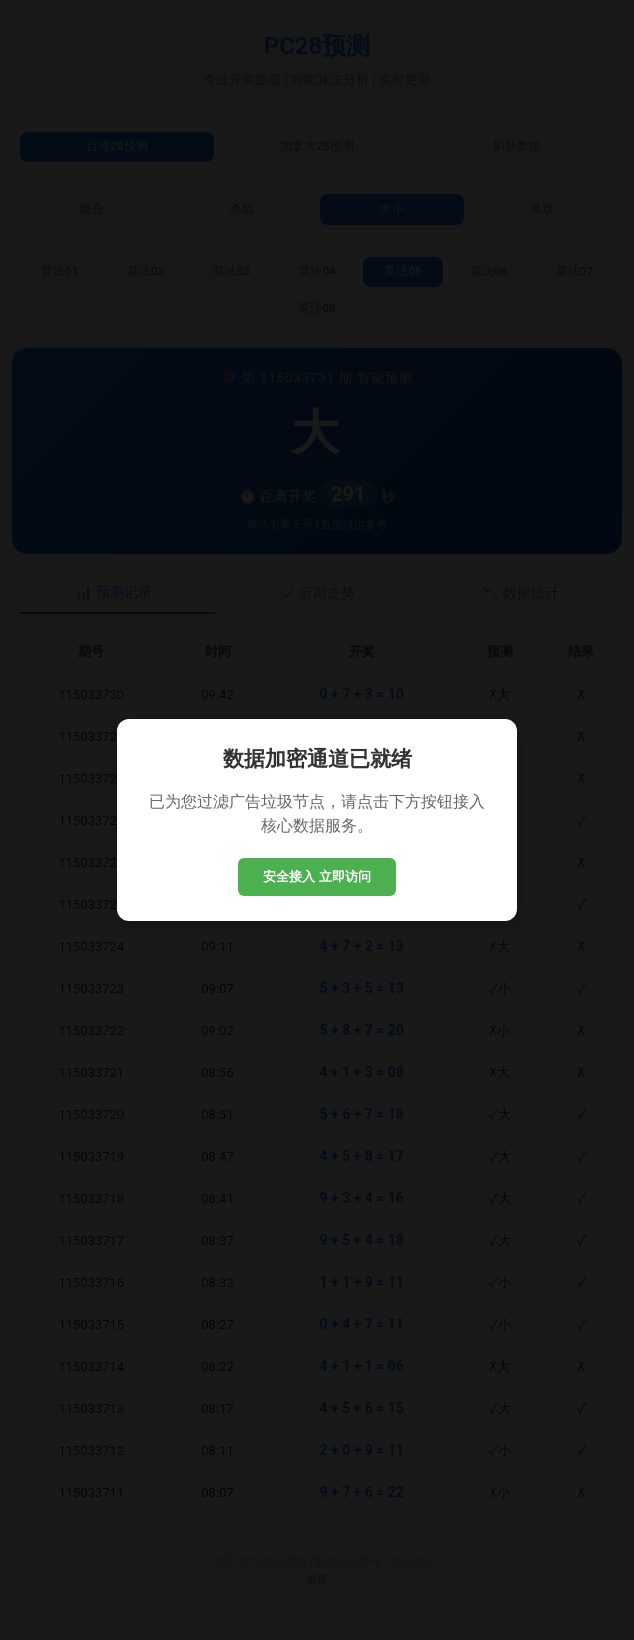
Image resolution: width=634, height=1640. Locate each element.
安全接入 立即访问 (317, 876)
